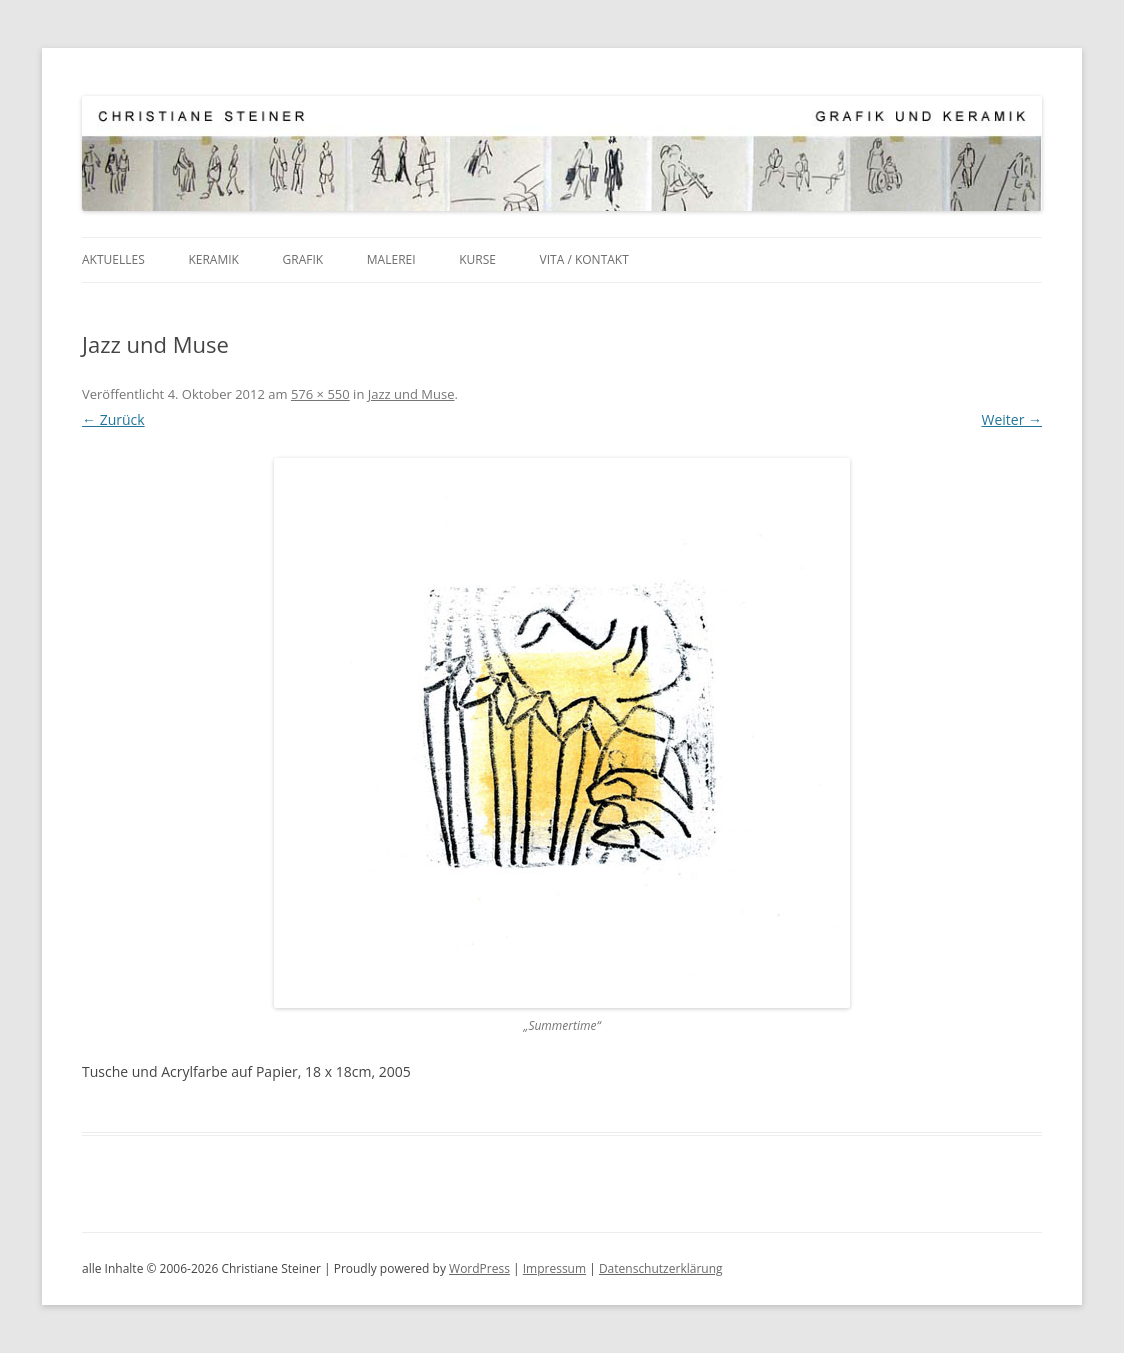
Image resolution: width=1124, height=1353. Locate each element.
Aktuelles (113, 259)
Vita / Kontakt (584, 259)
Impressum (554, 1268)
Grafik (303, 259)
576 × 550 (320, 394)
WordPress (479, 1268)
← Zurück (113, 419)
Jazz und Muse (411, 394)
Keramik (213, 259)
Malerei (391, 259)
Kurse (477, 259)
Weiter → (1011, 419)
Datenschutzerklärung (661, 1268)
